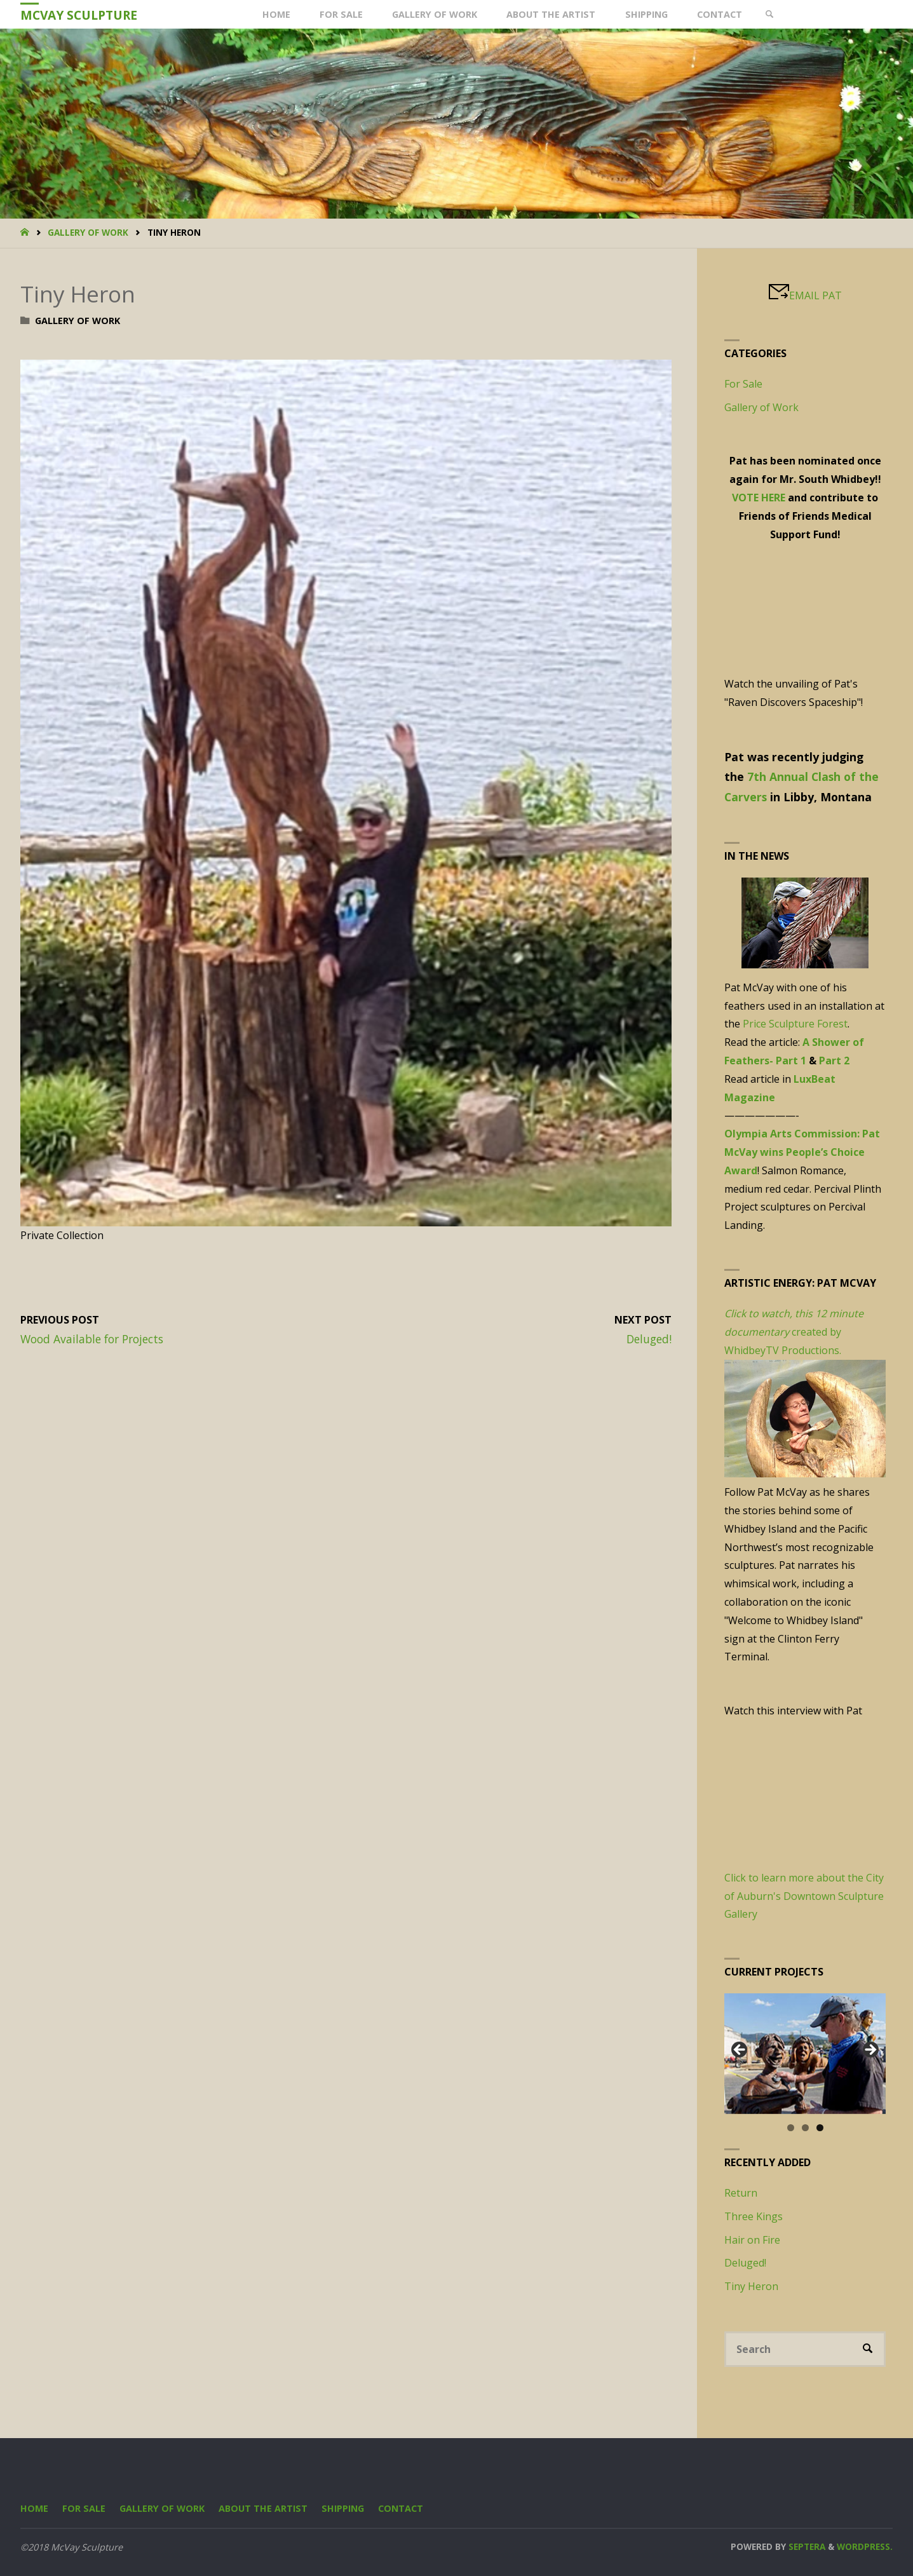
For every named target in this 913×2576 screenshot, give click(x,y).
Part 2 (834, 1061)
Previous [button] (740, 2050)
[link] (769, 14)
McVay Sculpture (78, 15)
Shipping (342, 2508)
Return (740, 2193)
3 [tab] (819, 2127)
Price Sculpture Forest (795, 1024)
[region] (805, 2053)
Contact (400, 2508)
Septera (805, 2546)
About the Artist (263, 2508)
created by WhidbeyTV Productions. (793, 1331)
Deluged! (745, 2263)
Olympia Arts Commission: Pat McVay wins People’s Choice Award (802, 1152)
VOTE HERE (758, 498)
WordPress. (865, 2546)
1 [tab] (790, 2127)
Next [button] (869, 2050)
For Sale (743, 384)
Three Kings (753, 2216)
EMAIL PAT (815, 295)
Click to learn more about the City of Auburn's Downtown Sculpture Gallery (804, 1896)
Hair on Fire (752, 2240)
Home (34, 2508)
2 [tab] (805, 2127)
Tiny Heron (751, 2286)
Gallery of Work (88, 232)
